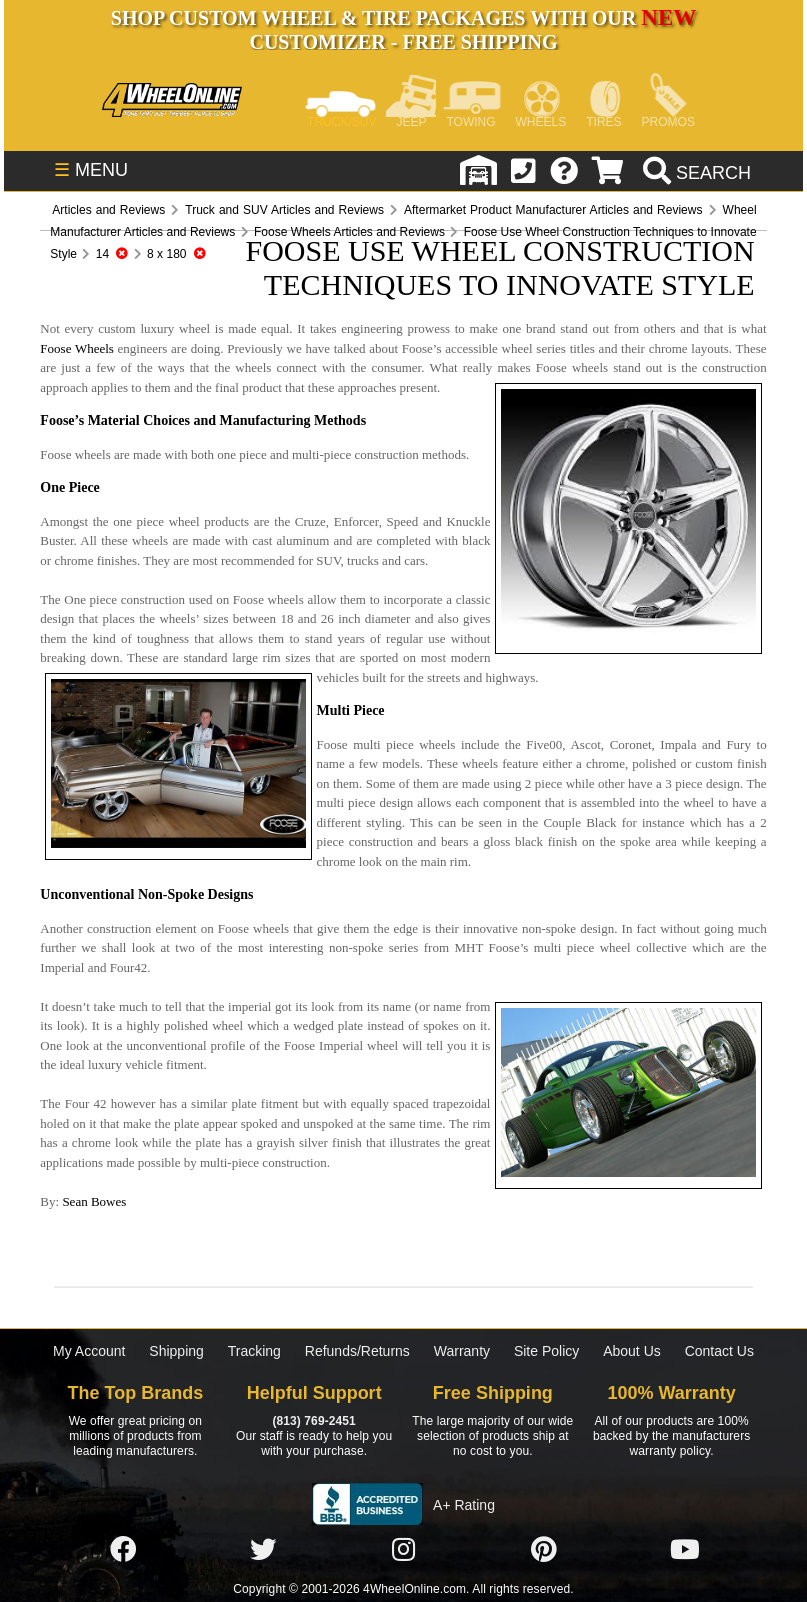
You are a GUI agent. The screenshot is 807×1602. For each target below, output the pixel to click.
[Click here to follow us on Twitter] (263, 1550)
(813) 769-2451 (313, 1421)
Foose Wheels (77, 348)
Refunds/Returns (357, 1351)
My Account (89, 1351)
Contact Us (719, 1351)
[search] (694, 173)
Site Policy (546, 1351)
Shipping (176, 1351)
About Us (632, 1351)
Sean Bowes (94, 1201)
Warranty (462, 1351)
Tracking (254, 1351)
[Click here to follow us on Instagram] (404, 1550)
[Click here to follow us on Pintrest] (544, 1550)
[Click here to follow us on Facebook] (123, 1550)
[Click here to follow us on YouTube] (685, 1550)
